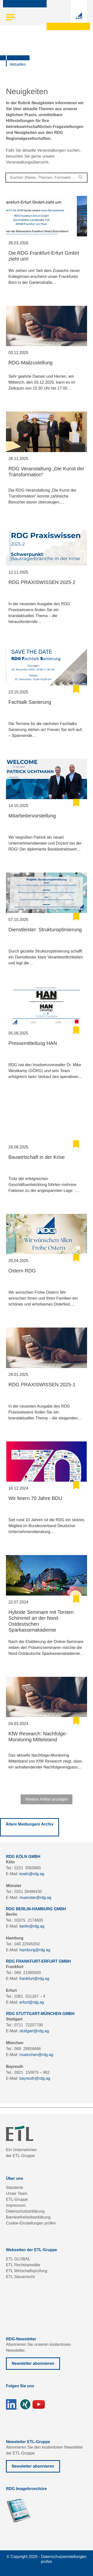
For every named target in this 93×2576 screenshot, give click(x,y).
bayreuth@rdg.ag (34, 2078)
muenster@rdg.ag (35, 1897)
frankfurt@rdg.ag (34, 1978)
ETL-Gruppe (17, 2199)
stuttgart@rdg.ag (34, 2031)
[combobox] (46, 177)
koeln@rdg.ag (31, 1874)
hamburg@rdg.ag (34, 1950)
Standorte (14, 2187)
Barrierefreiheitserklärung (28, 2217)
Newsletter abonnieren (33, 2363)
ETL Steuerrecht (20, 2277)
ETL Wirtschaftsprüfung (26, 2271)
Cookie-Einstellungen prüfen (31, 2223)
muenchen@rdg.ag (36, 2055)
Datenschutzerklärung (25, 2211)
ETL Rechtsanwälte (23, 2265)
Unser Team (16, 2193)
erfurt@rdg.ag (31, 2002)
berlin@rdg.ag (31, 1926)
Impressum (16, 2205)
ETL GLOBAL (18, 2259)
